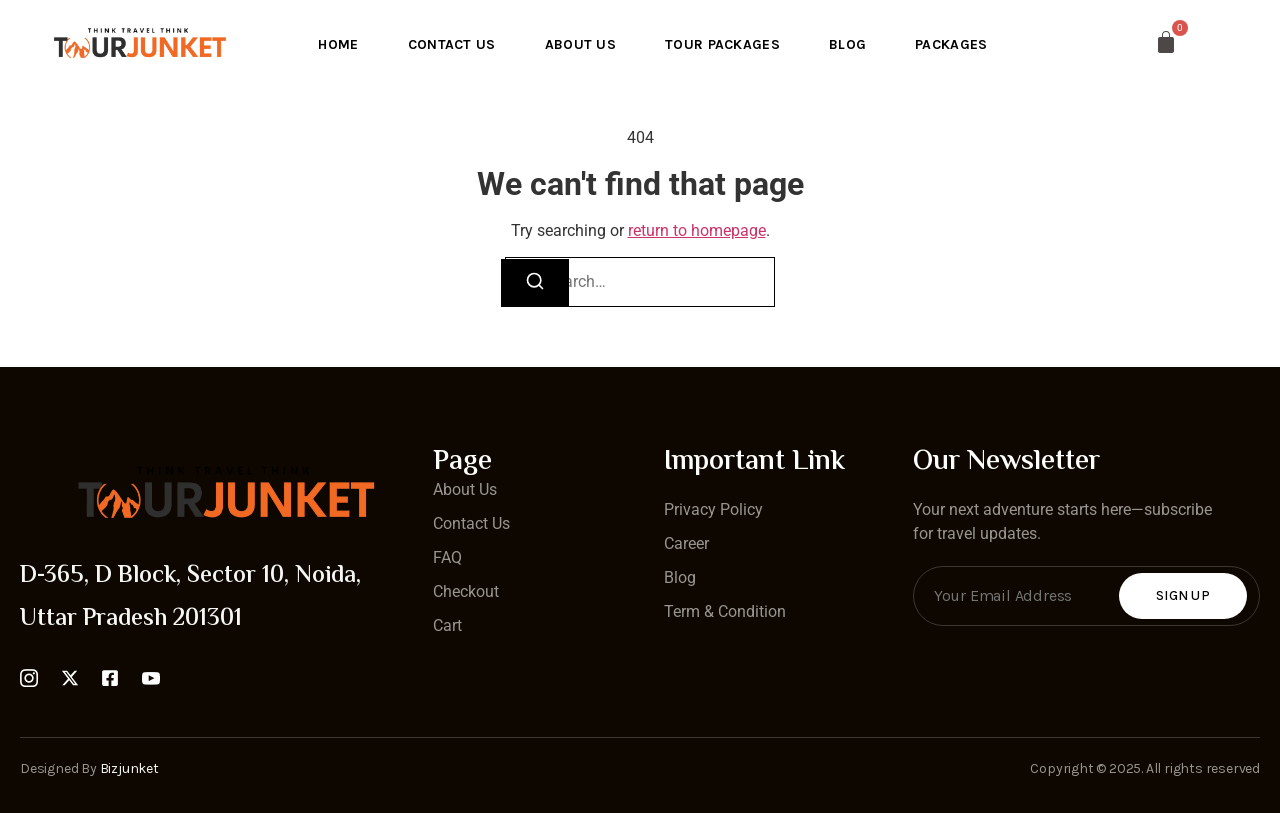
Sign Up (1183, 595)
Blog (848, 43)
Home (336, 43)
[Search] (535, 283)
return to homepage (697, 230)
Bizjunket (129, 768)
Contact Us (450, 43)
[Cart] (1126, 42)
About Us (579, 43)
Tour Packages (723, 43)
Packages (954, 43)
